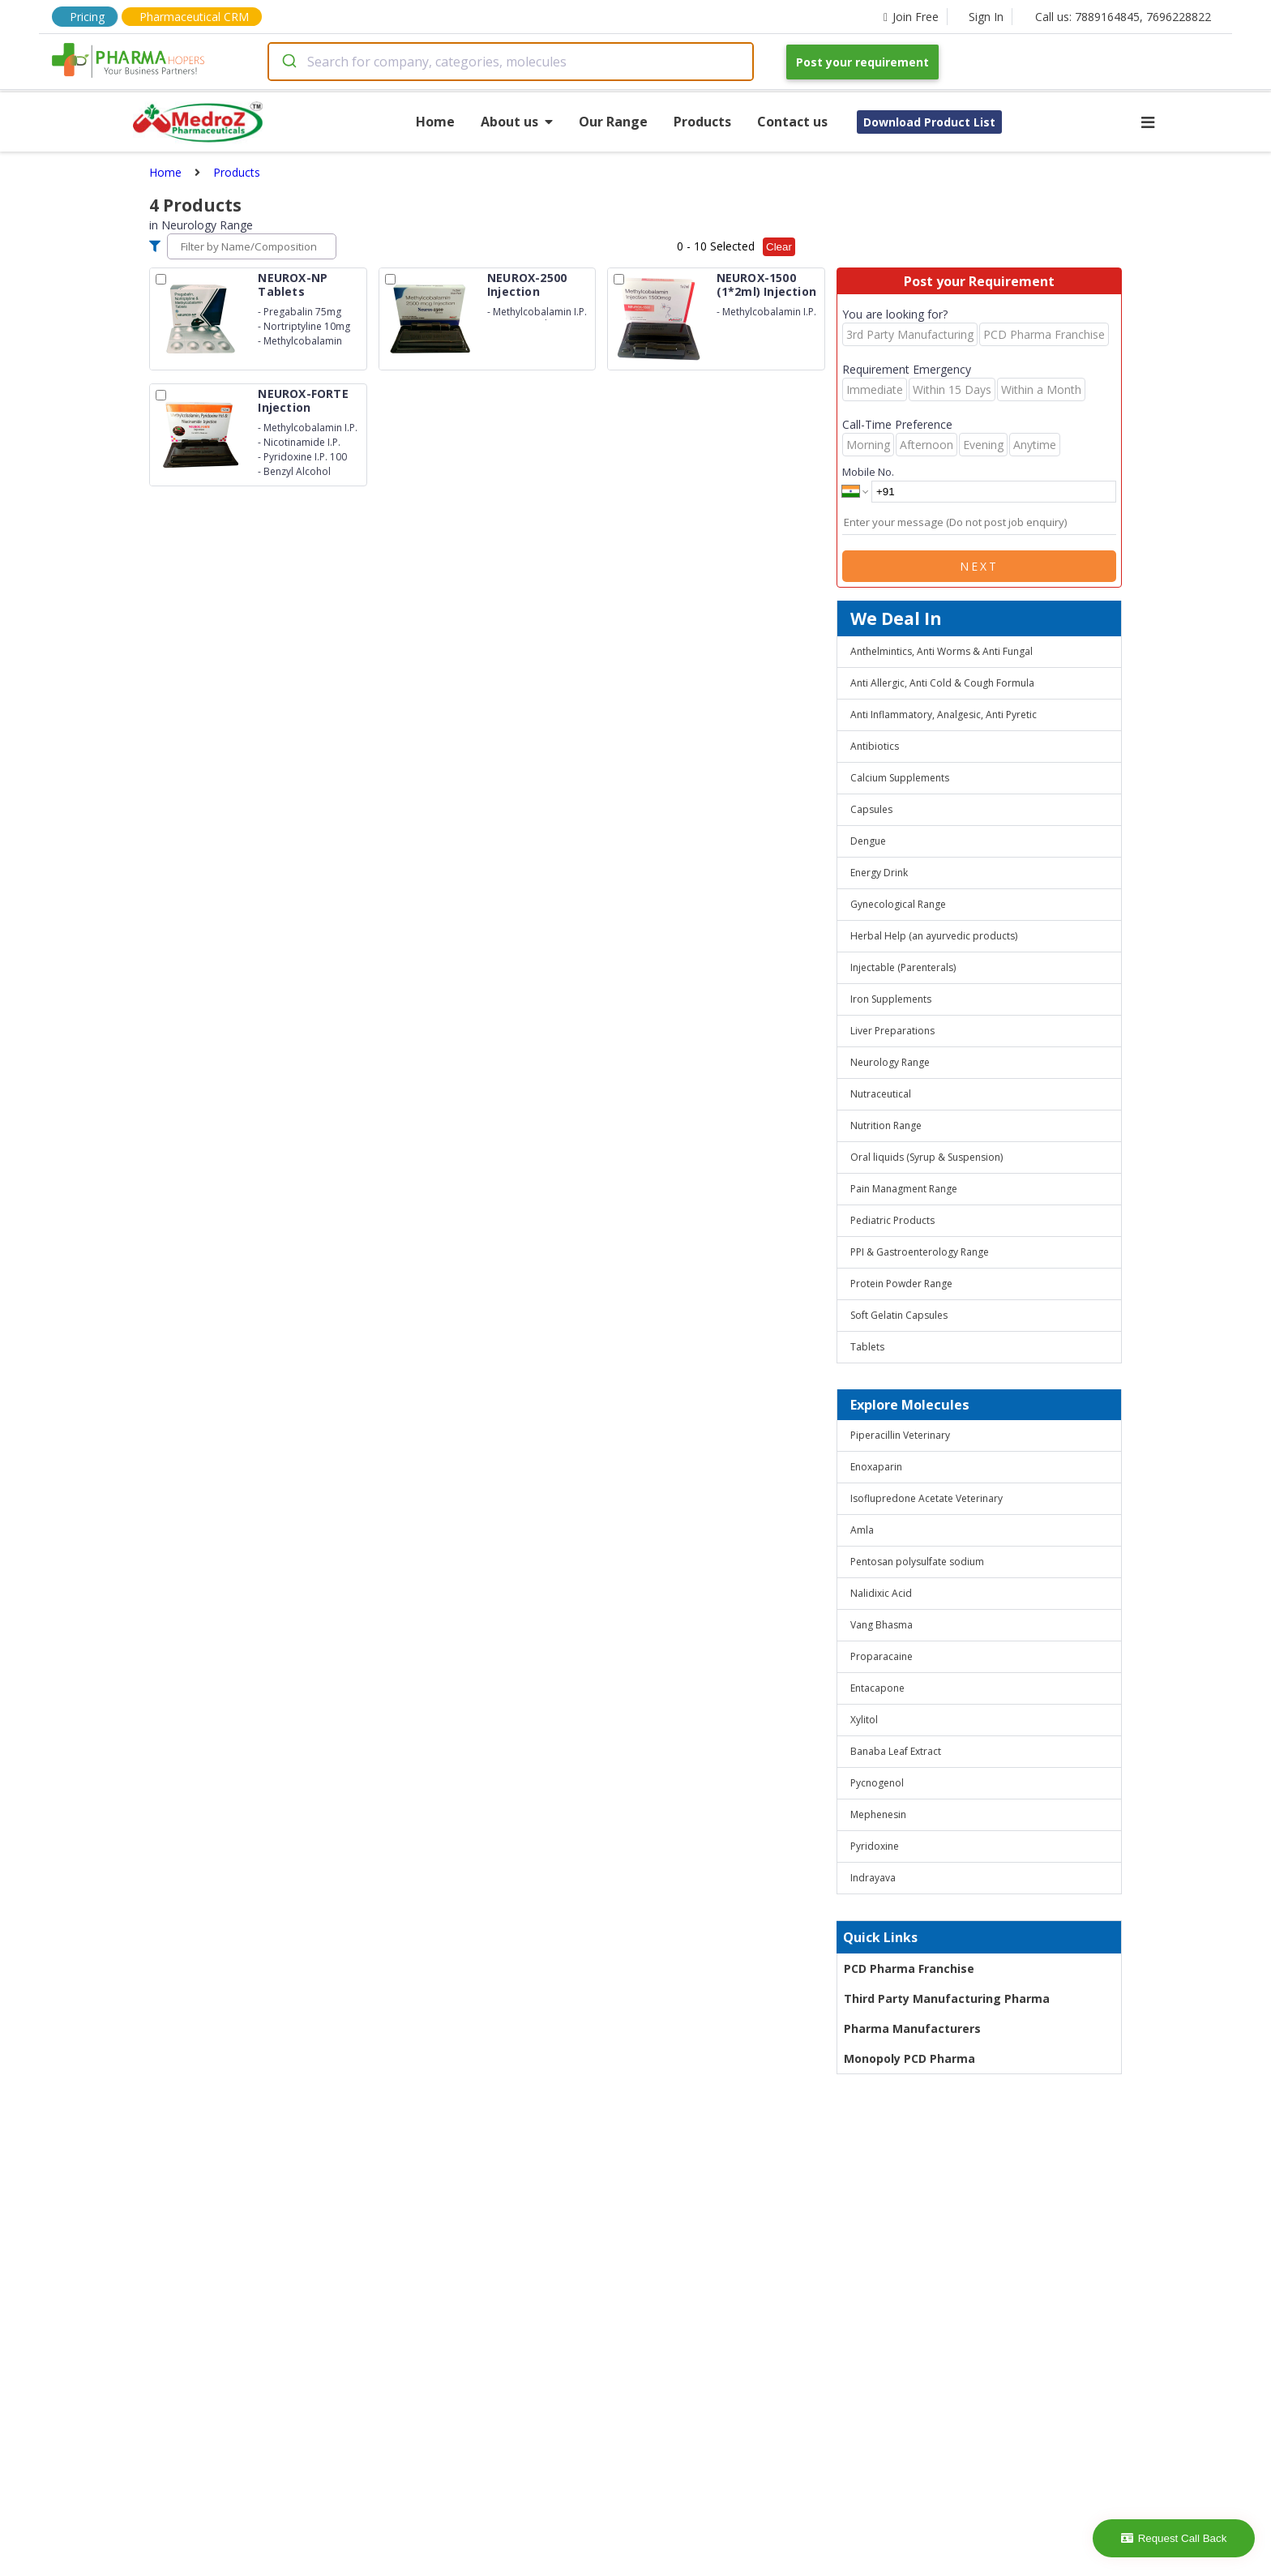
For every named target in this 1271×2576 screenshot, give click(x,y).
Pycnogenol (877, 1783)
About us (517, 122)
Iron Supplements (890, 999)
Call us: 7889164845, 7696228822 (1123, 16)
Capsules (871, 809)
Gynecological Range (898, 904)
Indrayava (873, 1878)
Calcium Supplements (899, 778)
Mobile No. (868, 471)
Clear (779, 247)
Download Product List (929, 122)
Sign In (986, 16)
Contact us (792, 122)
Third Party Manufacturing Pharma (947, 1998)
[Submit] (288, 61)
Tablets (867, 1347)
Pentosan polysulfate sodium (917, 1561)
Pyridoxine (874, 1846)
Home (435, 122)
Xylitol (864, 1720)
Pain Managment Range (903, 1189)
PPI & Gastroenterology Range (919, 1252)
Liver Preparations (892, 1031)
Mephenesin (878, 1814)
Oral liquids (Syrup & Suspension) (926, 1157)
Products (702, 122)
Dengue (868, 841)
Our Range (613, 122)
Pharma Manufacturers (912, 2028)
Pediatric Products (892, 1220)
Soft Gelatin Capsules (899, 1315)
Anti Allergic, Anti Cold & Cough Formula (942, 683)
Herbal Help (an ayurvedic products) (933, 936)
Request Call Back (1174, 2538)
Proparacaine (881, 1656)
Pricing (87, 16)
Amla (862, 1530)
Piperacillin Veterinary (900, 1435)
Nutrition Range (886, 1125)
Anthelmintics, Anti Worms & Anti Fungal (941, 651)
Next (979, 566)
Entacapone (877, 1688)
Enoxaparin (876, 1467)
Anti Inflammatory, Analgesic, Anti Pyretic (943, 714)
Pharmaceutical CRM (194, 16)
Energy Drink (879, 872)
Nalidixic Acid (881, 1593)
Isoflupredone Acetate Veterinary (926, 1498)
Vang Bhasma (881, 1625)
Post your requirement (862, 62)
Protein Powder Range (901, 1283)
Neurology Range (890, 1062)
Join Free (911, 16)
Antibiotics (874, 746)
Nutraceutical (880, 1094)
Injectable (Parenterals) (903, 967)
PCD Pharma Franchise (909, 1968)
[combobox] (510, 61)
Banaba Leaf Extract (895, 1751)
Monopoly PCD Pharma (909, 2058)
